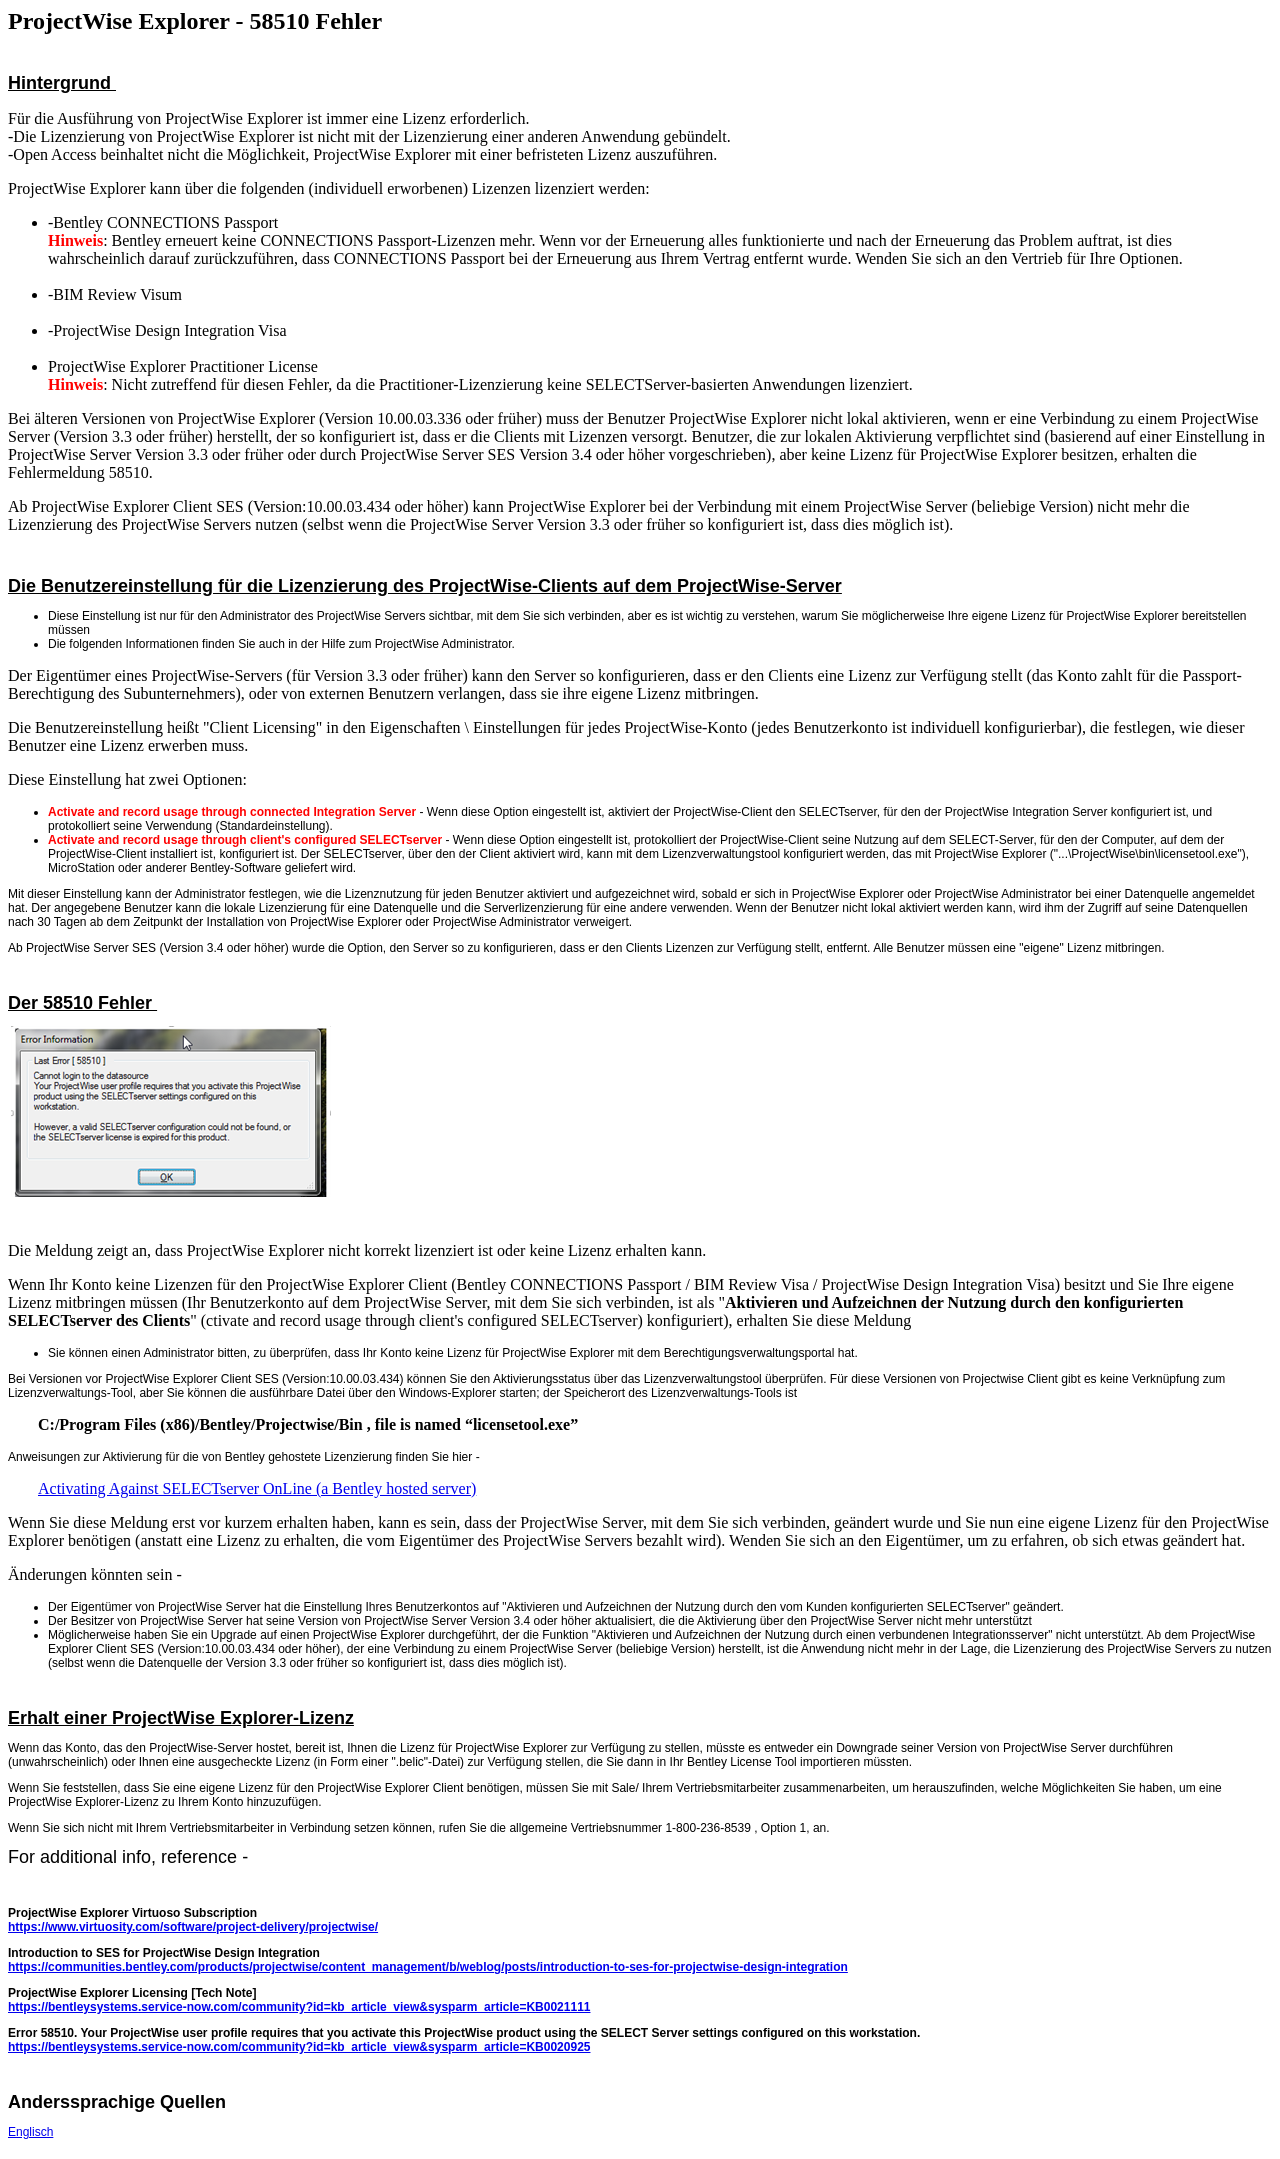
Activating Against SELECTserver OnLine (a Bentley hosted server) (257, 1488)
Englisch (30, 2132)
